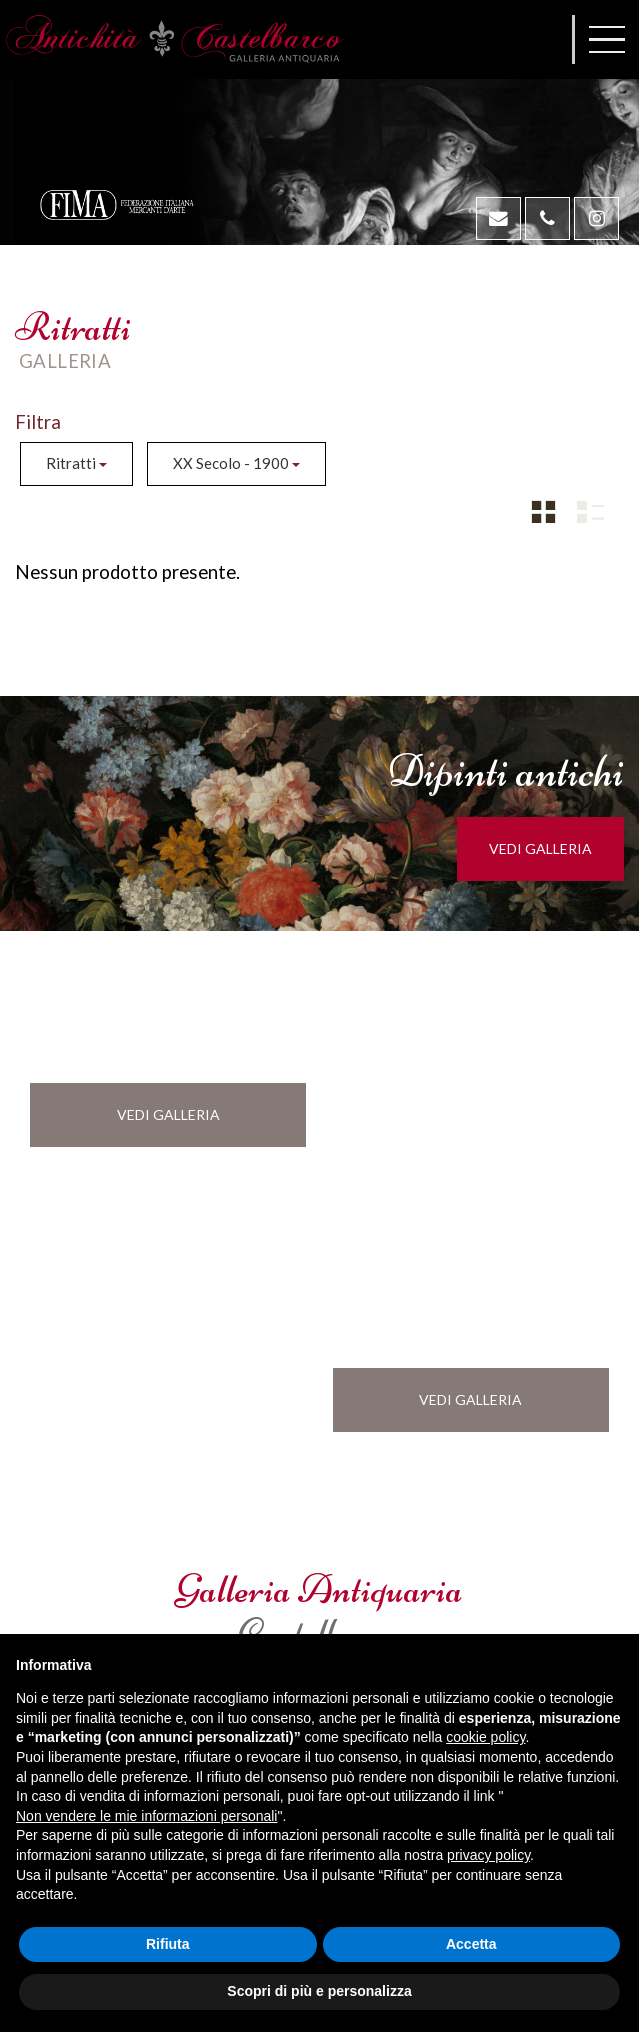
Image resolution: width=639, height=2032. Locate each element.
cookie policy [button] (485, 1737)
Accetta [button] (471, 1944)
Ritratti (76, 463)
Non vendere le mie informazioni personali (146, 1816)
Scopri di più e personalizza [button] (319, 1991)
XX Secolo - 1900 (236, 463)
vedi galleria (552, 848)
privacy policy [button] (488, 1855)
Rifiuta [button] (168, 1944)
